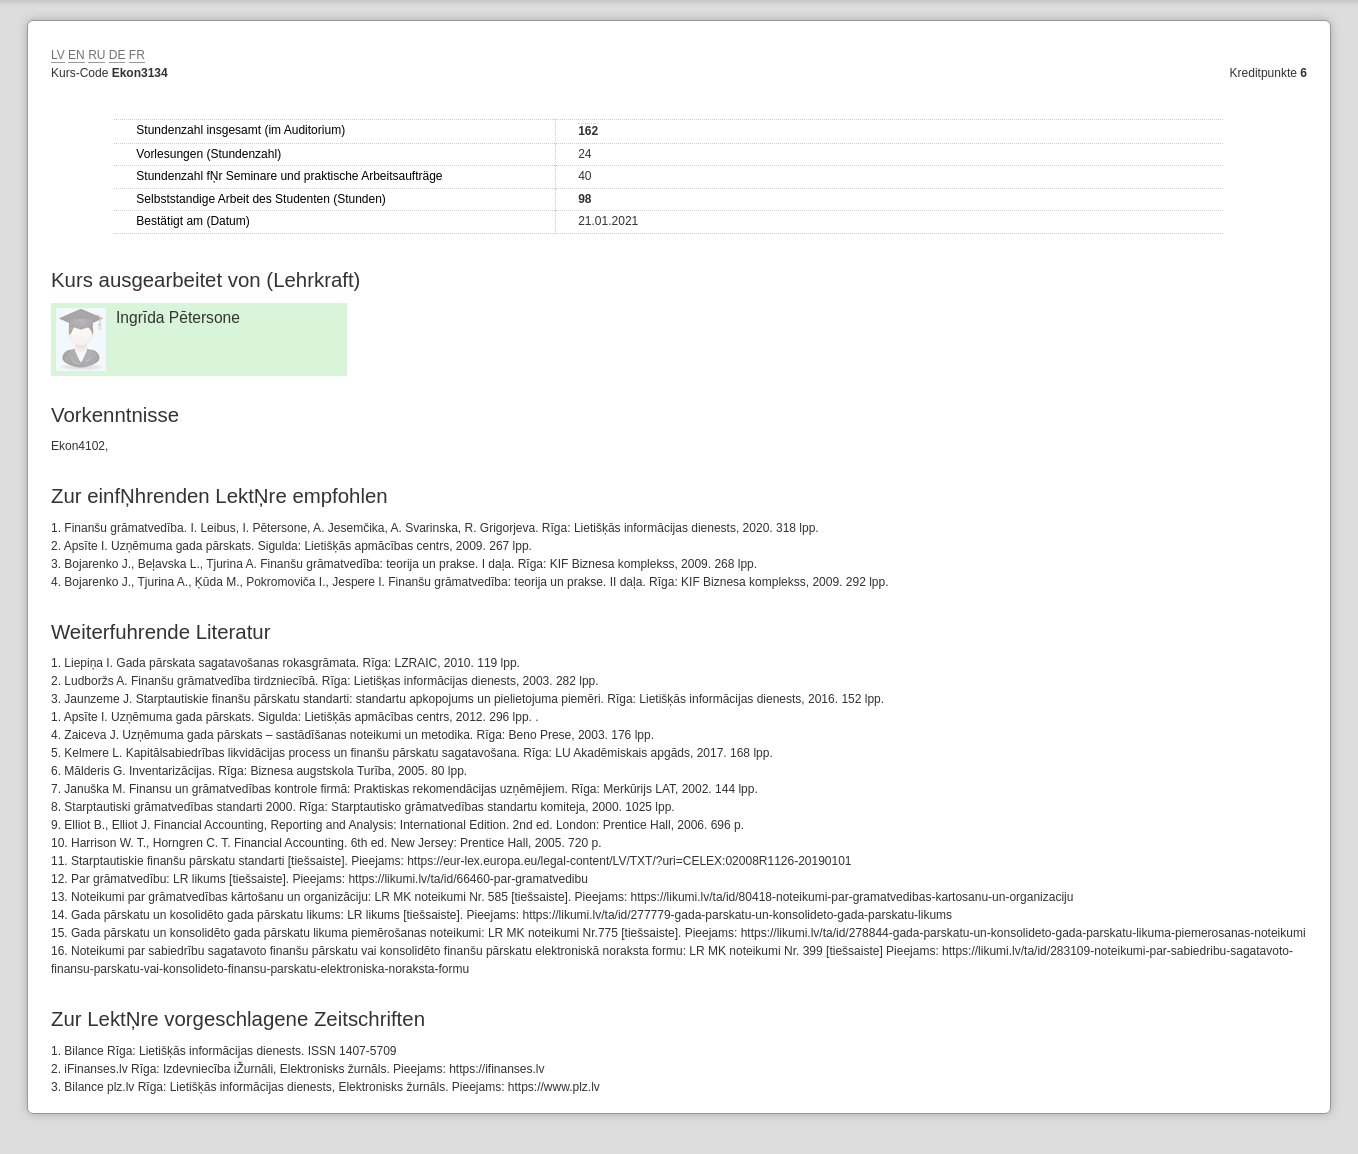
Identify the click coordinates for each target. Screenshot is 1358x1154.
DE (117, 55)
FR (137, 55)
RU (96, 55)
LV (58, 55)
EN (76, 55)
